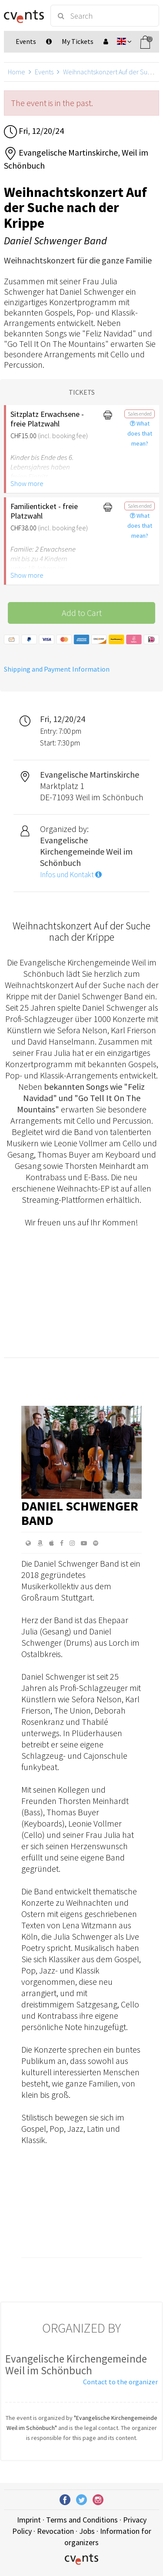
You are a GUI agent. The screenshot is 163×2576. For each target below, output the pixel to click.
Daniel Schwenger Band (79, 1513)
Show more (26, 483)
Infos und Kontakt (71, 874)
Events (44, 71)
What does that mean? (139, 433)
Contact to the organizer (120, 2381)
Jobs (87, 2531)
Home (16, 71)
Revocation (55, 2531)
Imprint (29, 2520)
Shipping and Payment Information (57, 669)
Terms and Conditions (82, 2520)
